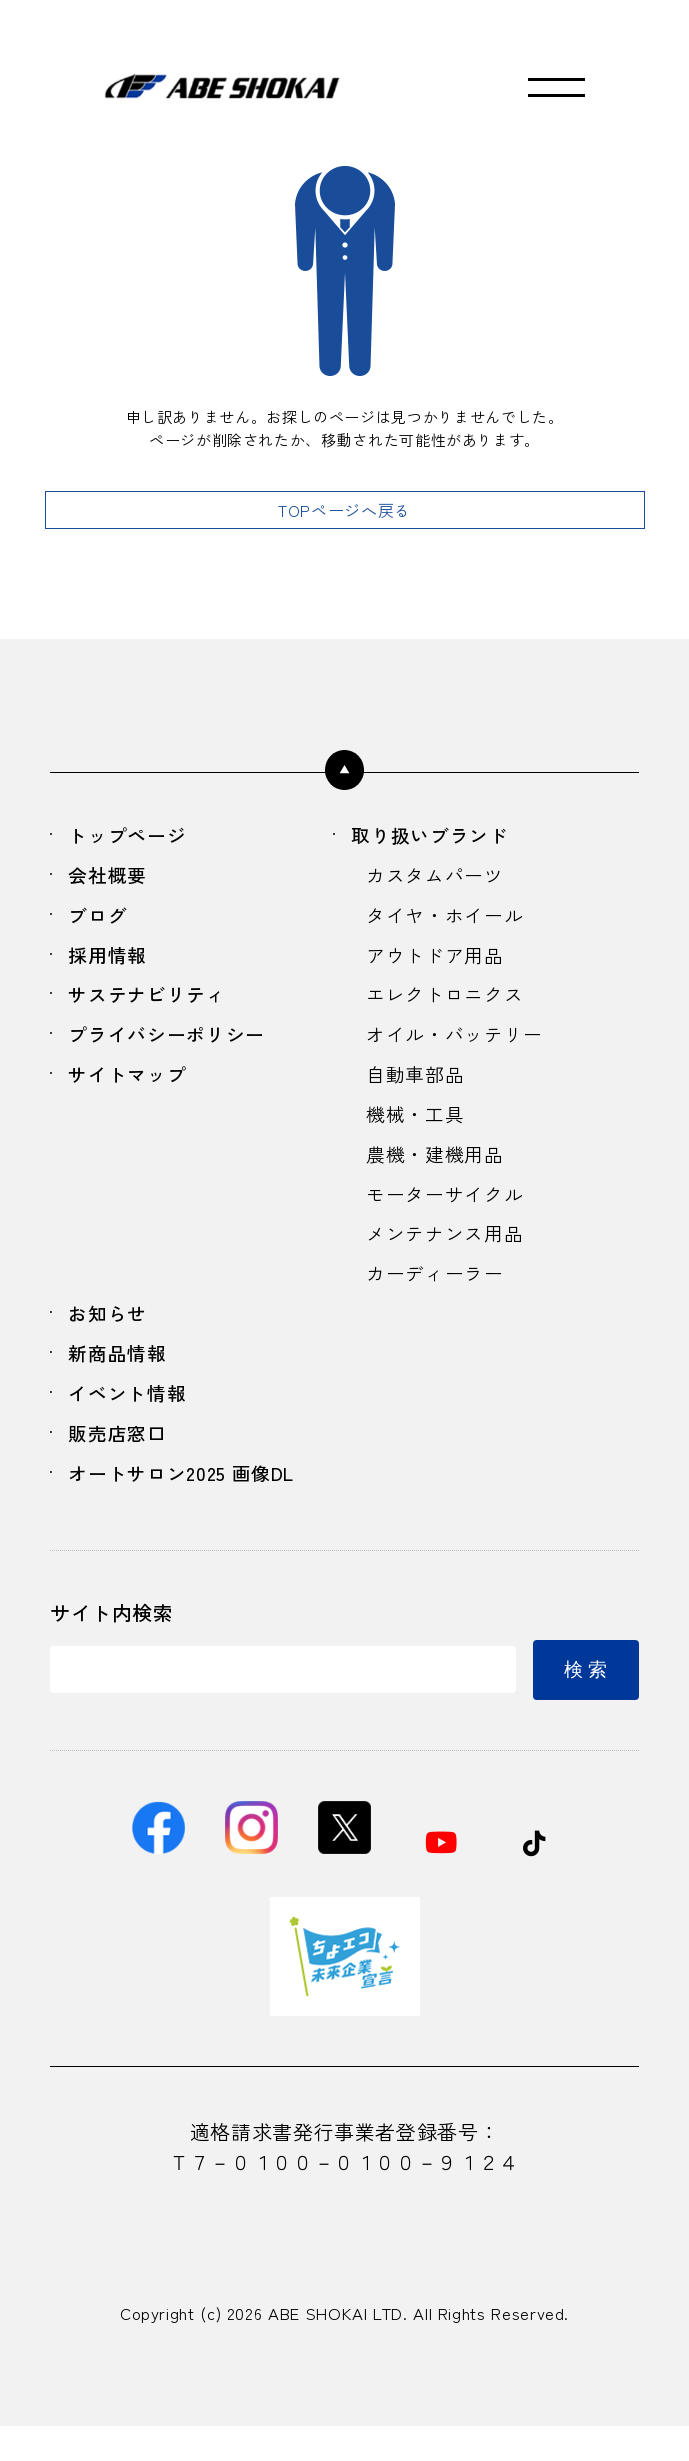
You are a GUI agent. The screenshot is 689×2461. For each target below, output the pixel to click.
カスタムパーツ (438, 877)
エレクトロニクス (448, 1001)
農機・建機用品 (438, 1168)
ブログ (101, 918)
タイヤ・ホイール (448, 918)
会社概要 (111, 877)
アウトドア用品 (438, 960)
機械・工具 (417, 1126)
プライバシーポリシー (173, 1043)
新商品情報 (121, 1376)
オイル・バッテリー (459, 1043)
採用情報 (111, 960)
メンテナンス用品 (448, 1251)
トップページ (132, 835)
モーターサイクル (448, 1209)
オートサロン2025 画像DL (189, 1501)
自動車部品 (417, 1085)
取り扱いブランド (435, 835)
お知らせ (111, 1334)
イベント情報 (132, 1417)
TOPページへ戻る (344, 510)
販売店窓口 (121, 1459)
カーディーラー (438, 1293)
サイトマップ (132, 1085)
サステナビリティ (152, 1001)
